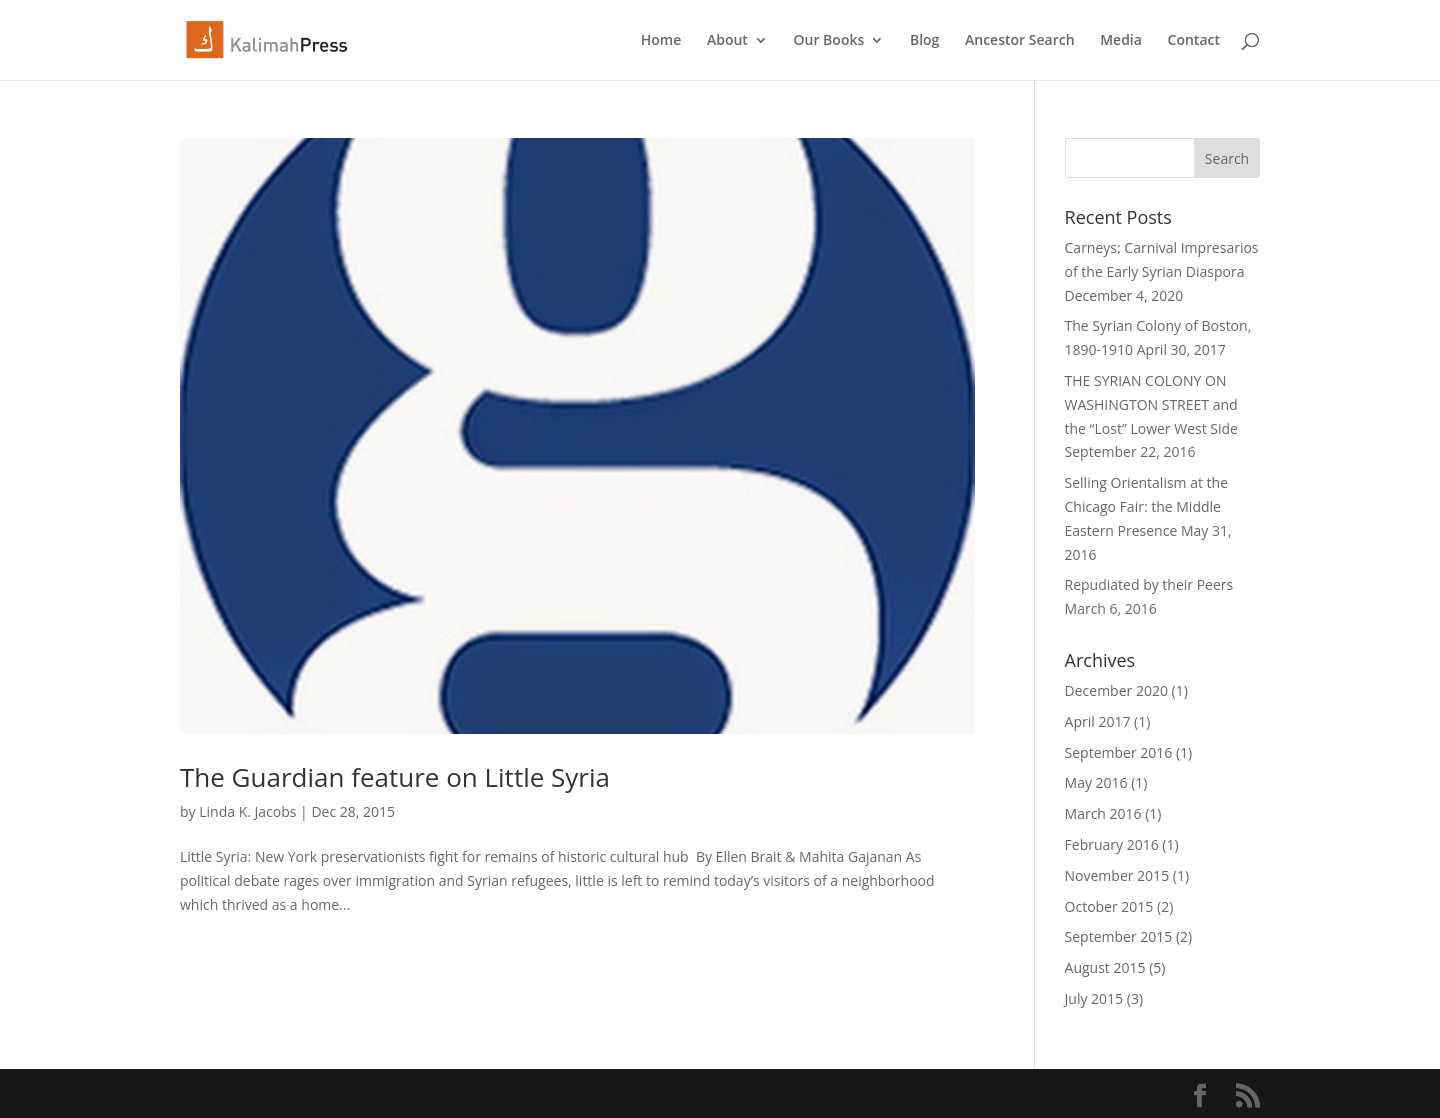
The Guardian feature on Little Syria (395, 777)
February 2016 (1112, 844)
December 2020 (1116, 690)
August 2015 (1105, 967)
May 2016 (1096, 782)
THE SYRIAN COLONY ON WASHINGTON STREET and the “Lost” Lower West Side (1151, 404)
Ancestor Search (1020, 41)
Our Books (829, 41)
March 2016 (1103, 813)
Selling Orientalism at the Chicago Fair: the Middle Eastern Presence (1147, 506)
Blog (924, 41)
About (727, 41)
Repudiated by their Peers (1149, 584)
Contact (1194, 41)
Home (661, 41)
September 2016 (1119, 752)
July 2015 (1094, 998)
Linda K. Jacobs (247, 811)
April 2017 (1098, 721)
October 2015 (1109, 906)
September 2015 (1119, 936)
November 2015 (1117, 875)
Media (1121, 41)
